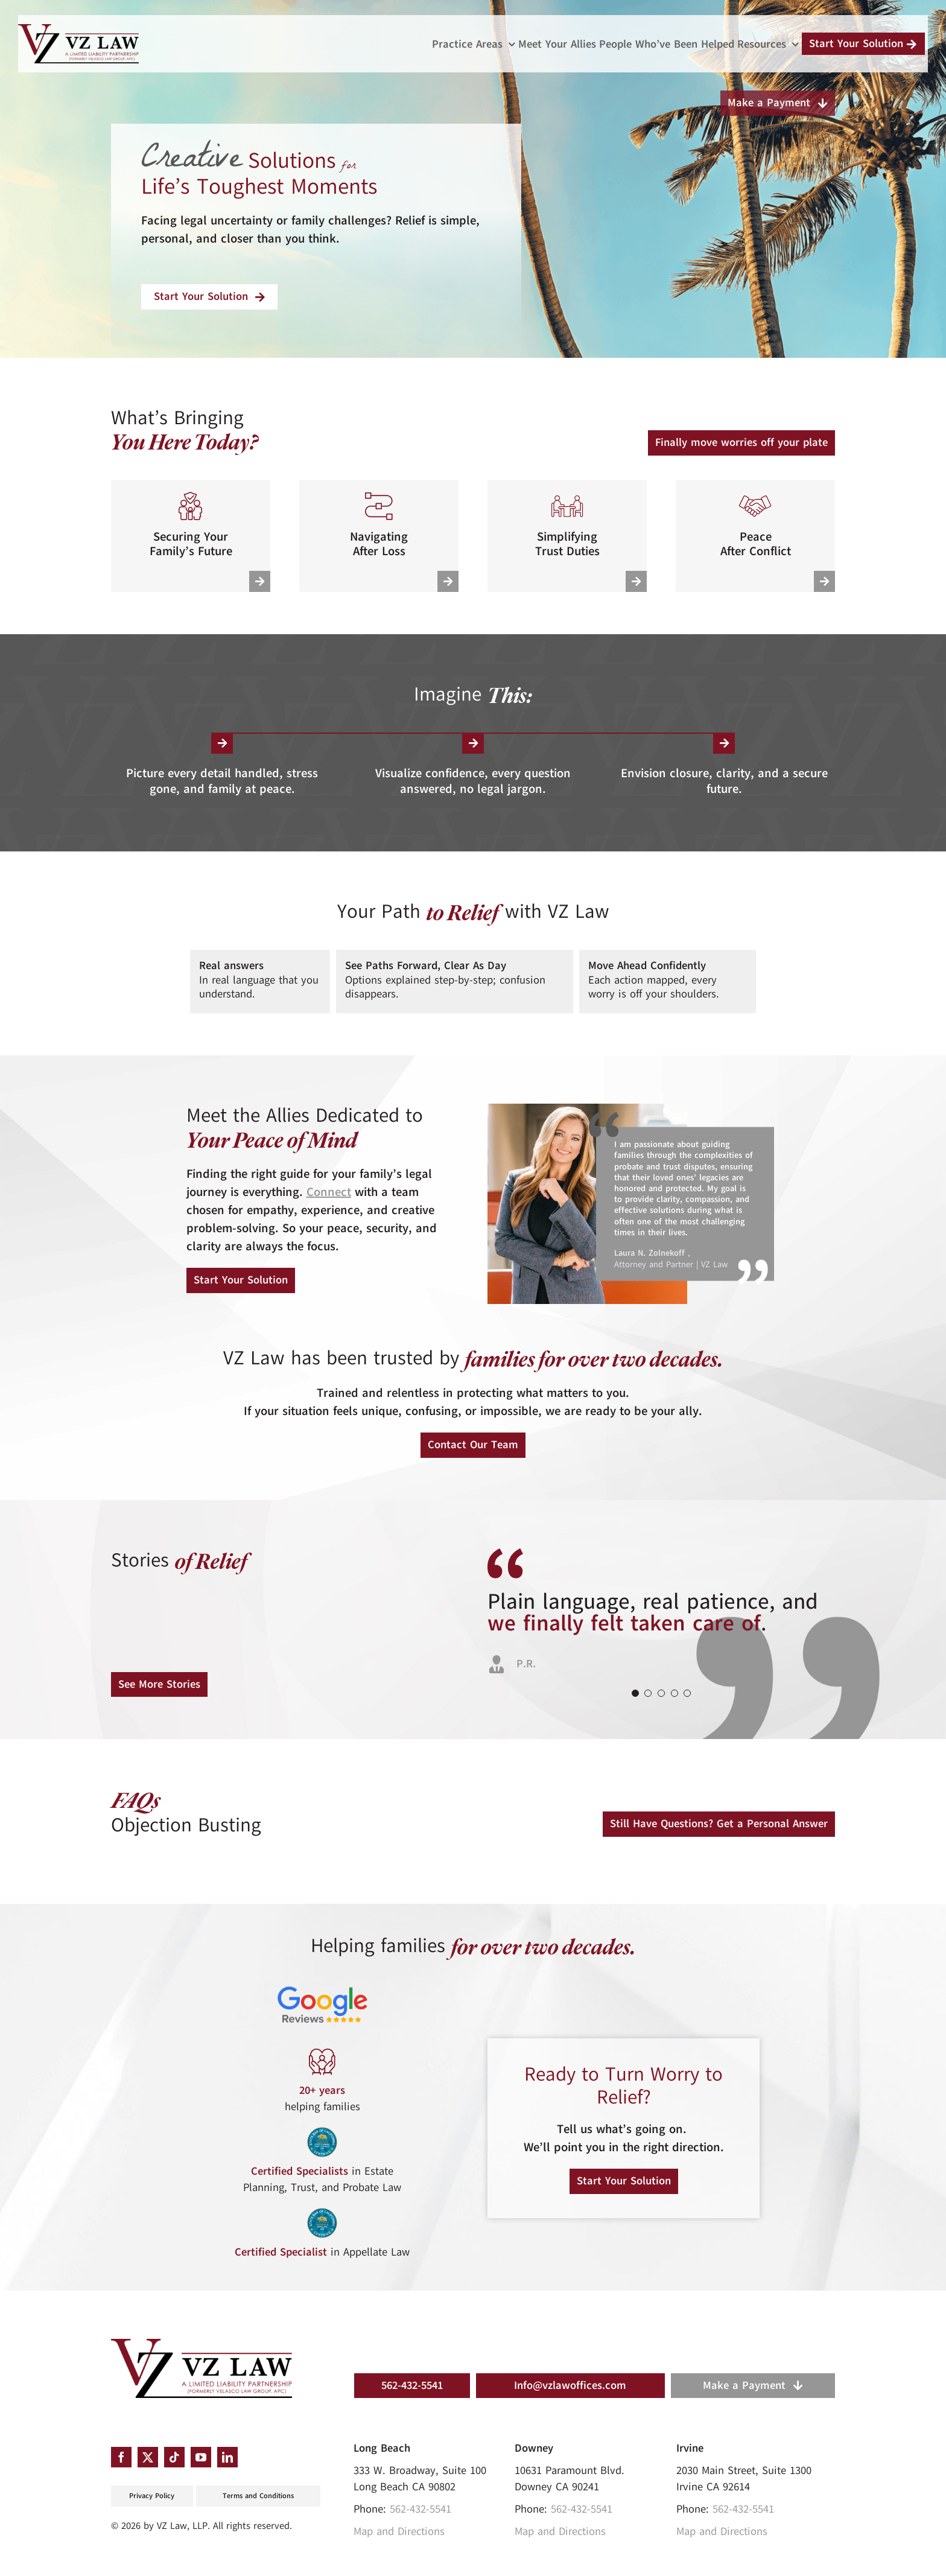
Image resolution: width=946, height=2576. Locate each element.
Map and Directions (399, 2531)
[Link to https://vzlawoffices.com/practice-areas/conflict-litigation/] (824, 581)
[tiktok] (174, 2457)
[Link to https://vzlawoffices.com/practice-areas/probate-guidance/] (448, 581)
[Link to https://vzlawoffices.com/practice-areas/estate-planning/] (259, 581)
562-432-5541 (420, 2509)
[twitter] (148, 2457)
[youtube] (201, 2457)
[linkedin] (227, 2457)
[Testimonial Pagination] (635, 1693)
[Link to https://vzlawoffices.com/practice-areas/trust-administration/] (636, 581)
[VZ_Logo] (201, 2344)
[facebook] (121, 2457)
